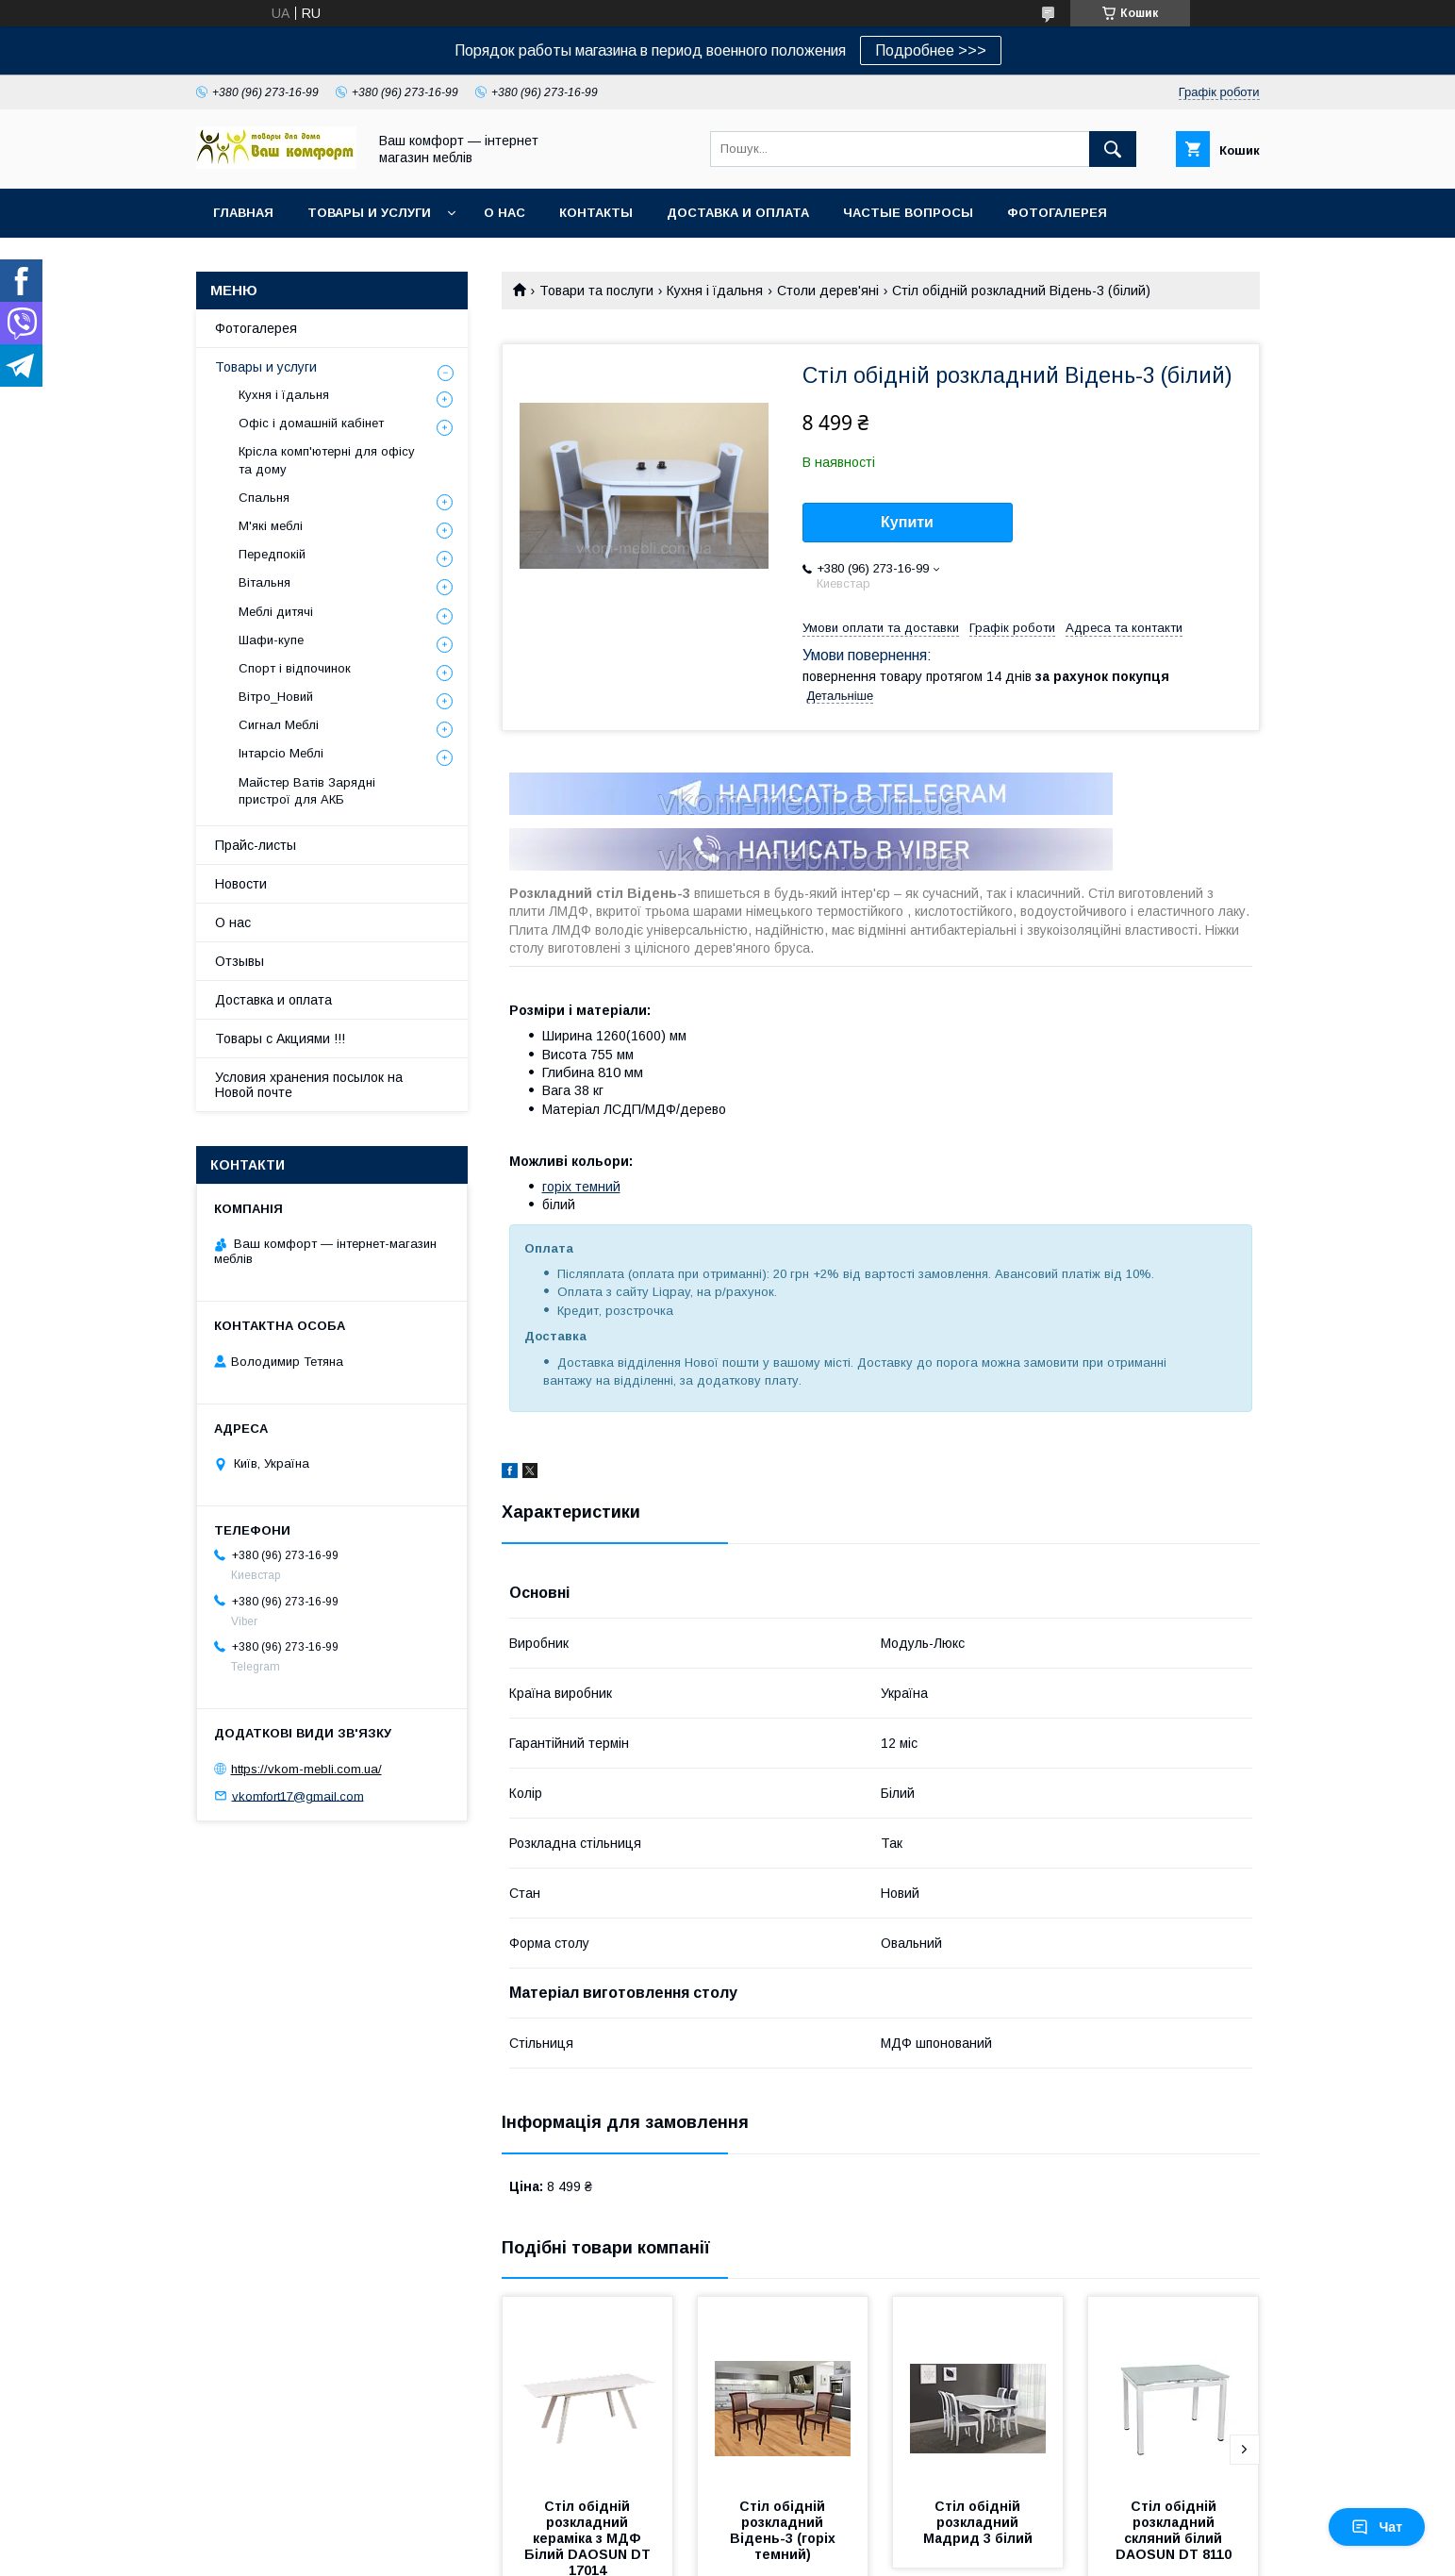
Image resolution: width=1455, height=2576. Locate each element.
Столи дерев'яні (828, 290)
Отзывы (239, 961)
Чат (1376, 2526)
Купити (907, 522)
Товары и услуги (369, 213)
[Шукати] (1112, 149)
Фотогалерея (1057, 213)
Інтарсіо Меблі (281, 753)
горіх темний (581, 1186)
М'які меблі (271, 526)
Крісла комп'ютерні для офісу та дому (327, 459)
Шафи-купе (271, 640)
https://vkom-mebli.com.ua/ (306, 1769)
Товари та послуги (596, 290)
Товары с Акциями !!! (280, 1038)
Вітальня (264, 582)
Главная (243, 213)
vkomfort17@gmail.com (298, 1795)
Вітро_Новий (276, 697)
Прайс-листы (255, 845)
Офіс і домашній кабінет (311, 423)
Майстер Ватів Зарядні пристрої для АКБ (307, 790)
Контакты (596, 213)
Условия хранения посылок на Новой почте (309, 1085)
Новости (241, 883)
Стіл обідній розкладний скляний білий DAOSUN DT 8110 (1174, 2530)
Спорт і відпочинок (295, 668)
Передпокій (272, 554)
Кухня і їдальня (715, 290)
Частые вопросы (908, 213)
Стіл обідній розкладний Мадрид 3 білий (978, 2522)
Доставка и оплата (738, 213)
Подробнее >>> (930, 50)
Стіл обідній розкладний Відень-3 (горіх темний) (784, 2530)
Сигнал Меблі (279, 725)
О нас (504, 213)
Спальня (264, 497)
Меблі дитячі (276, 612)
